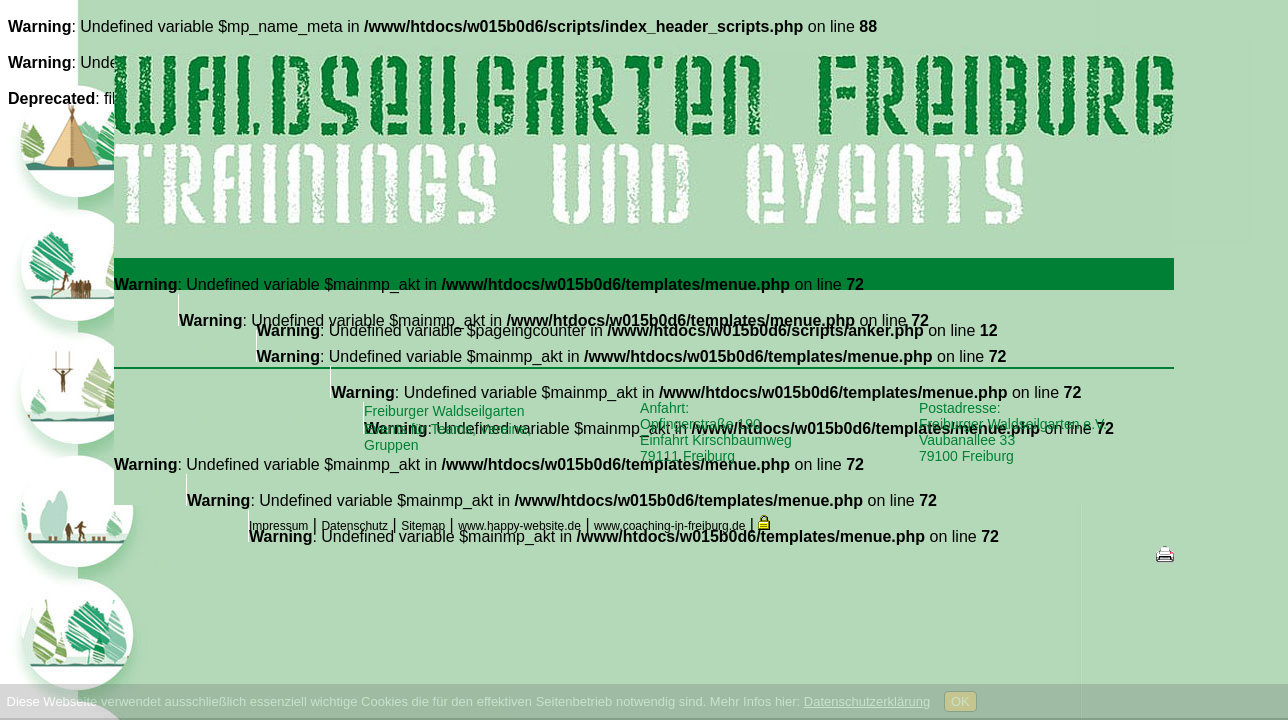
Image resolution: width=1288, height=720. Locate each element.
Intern (173, 563)
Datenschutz (354, 526)
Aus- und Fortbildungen (238, 419)
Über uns (185, 347)
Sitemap (423, 526)
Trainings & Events (222, 383)
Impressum (278, 526)
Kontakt (181, 527)
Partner (150, 491)
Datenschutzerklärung (867, 701)
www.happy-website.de (519, 526)
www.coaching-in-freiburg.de (669, 526)
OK (960, 701)
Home (146, 311)
